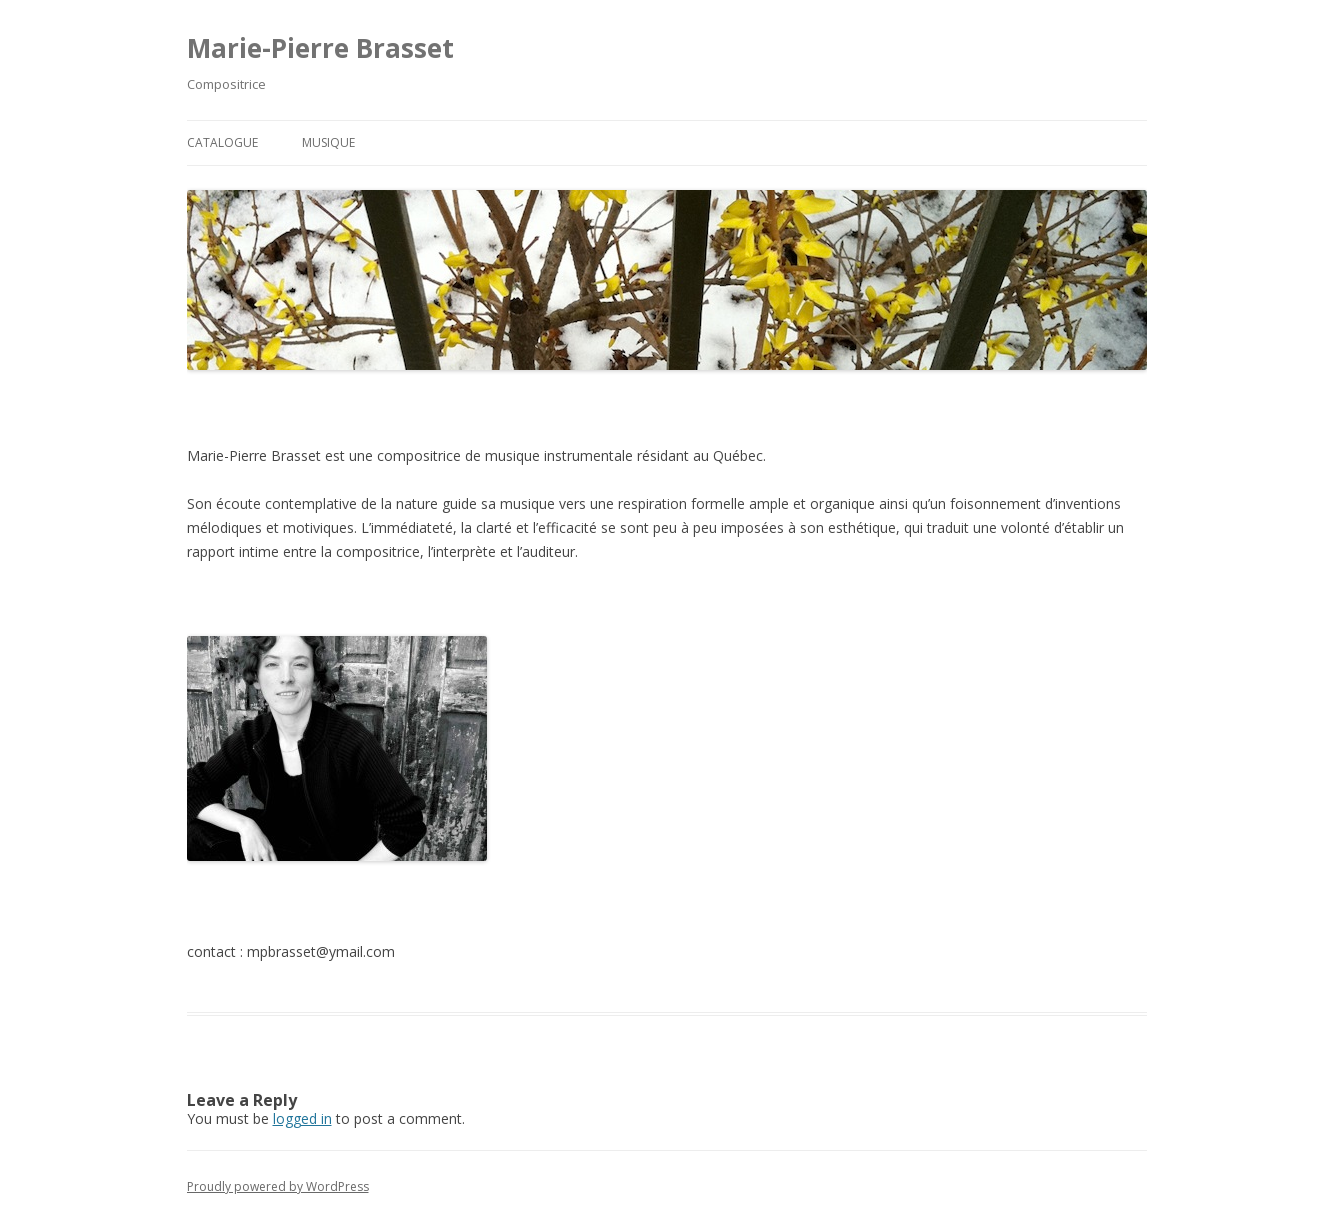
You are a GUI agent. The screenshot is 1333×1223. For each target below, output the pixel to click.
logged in (302, 1118)
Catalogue (222, 142)
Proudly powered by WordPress (278, 1186)
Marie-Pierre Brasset (320, 48)
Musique (328, 142)
